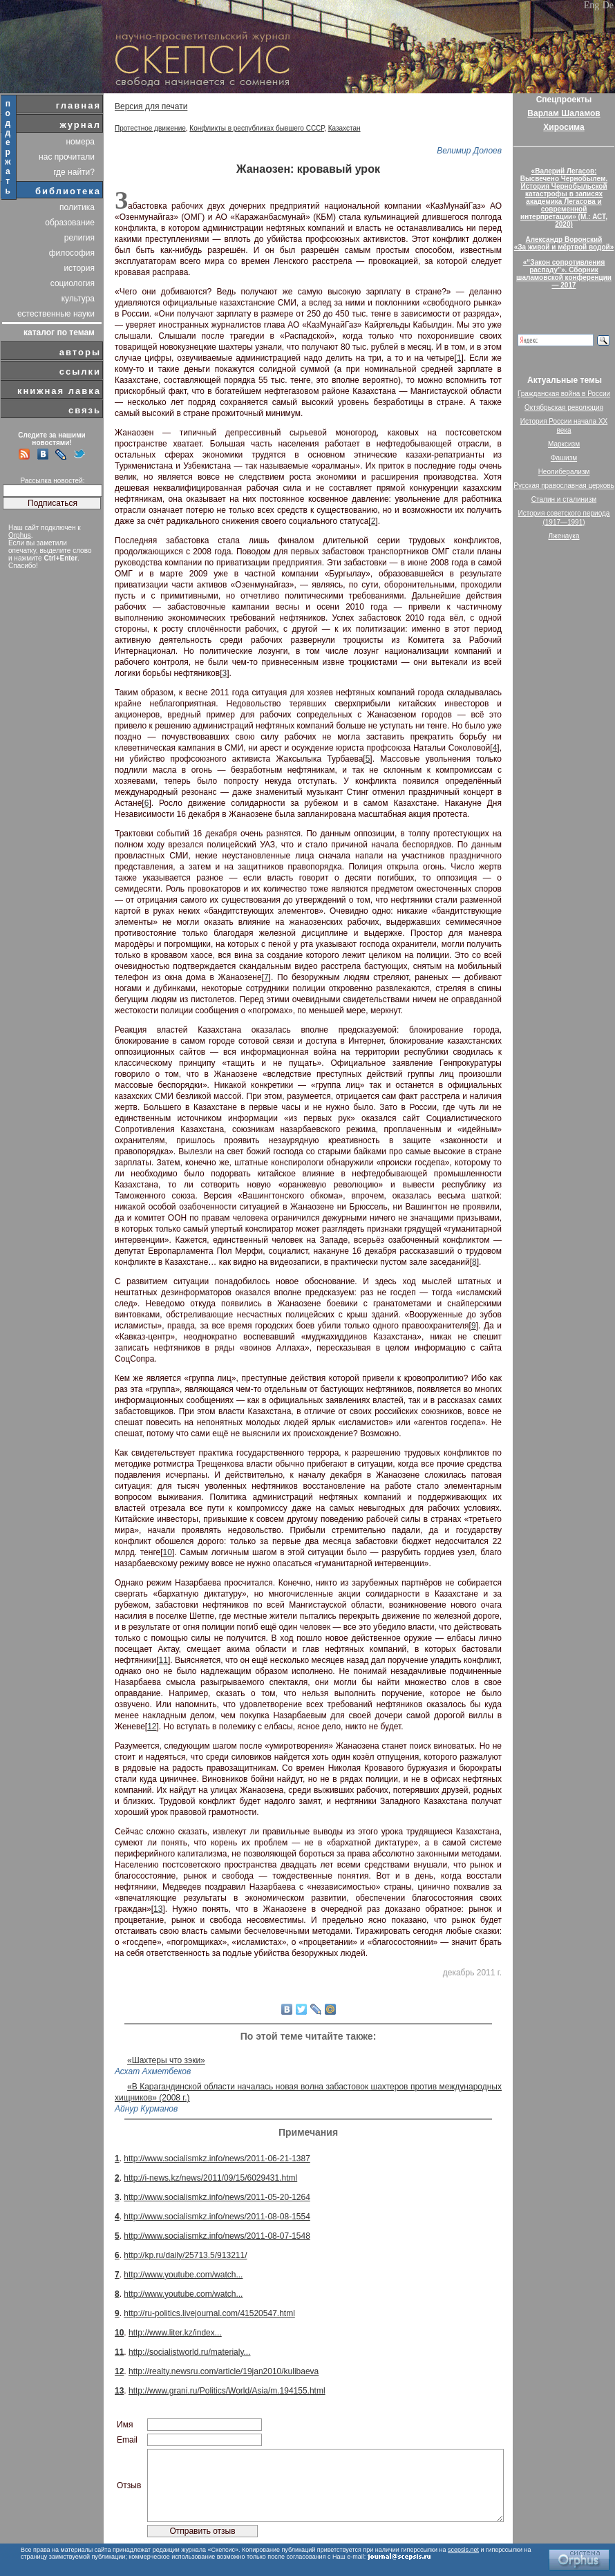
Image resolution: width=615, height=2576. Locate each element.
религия (79, 238)
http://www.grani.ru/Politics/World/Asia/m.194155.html (227, 2391)
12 (151, 1726)
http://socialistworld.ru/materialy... (190, 2352)
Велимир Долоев (469, 151)
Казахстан (344, 128)
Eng (592, 5)
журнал (80, 125)
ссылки (80, 371)
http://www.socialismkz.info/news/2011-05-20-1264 (217, 2197)
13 (157, 1909)
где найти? (74, 172)
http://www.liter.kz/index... (175, 2333)
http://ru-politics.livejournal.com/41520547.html (209, 2313)
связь (84, 410)
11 (163, 1660)
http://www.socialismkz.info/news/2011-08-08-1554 (217, 2216)
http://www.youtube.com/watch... (183, 2274)
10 (167, 1552)
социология (72, 283)
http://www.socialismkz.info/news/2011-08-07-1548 (217, 2236)
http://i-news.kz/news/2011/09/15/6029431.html (210, 2178)
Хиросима (563, 127)
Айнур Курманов (146, 2109)
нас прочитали (67, 157)
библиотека (68, 191)
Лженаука (564, 536)
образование (70, 222)
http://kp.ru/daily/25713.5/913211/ (185, 2255)
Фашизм (564, 458)
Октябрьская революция (563, 407)
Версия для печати (151, 106)
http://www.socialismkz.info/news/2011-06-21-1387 (217, 2158)
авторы (80, 352)
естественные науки (56, 314)
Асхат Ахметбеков (153, 2071)
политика (77, 207)
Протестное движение (150, 128)
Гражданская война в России (564, 393)
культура (78, 298)
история (79, 268)
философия (72, 253)
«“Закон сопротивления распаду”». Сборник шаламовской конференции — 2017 (564, 273)
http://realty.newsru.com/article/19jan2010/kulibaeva (224, 2371)
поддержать (8, 147)
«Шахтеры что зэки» (166, 2060)
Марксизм (564, 444)
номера (80, 142)
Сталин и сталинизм (563, 499)
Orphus (19, 535)
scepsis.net (463, 2549)
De (608, 5)
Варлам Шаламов (563, 113)
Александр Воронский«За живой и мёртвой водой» (564, 243)
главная (78, 105)
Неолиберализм (564, 472)
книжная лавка (59, 391)
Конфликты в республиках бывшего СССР (256, 128)
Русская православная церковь (563, 485)
